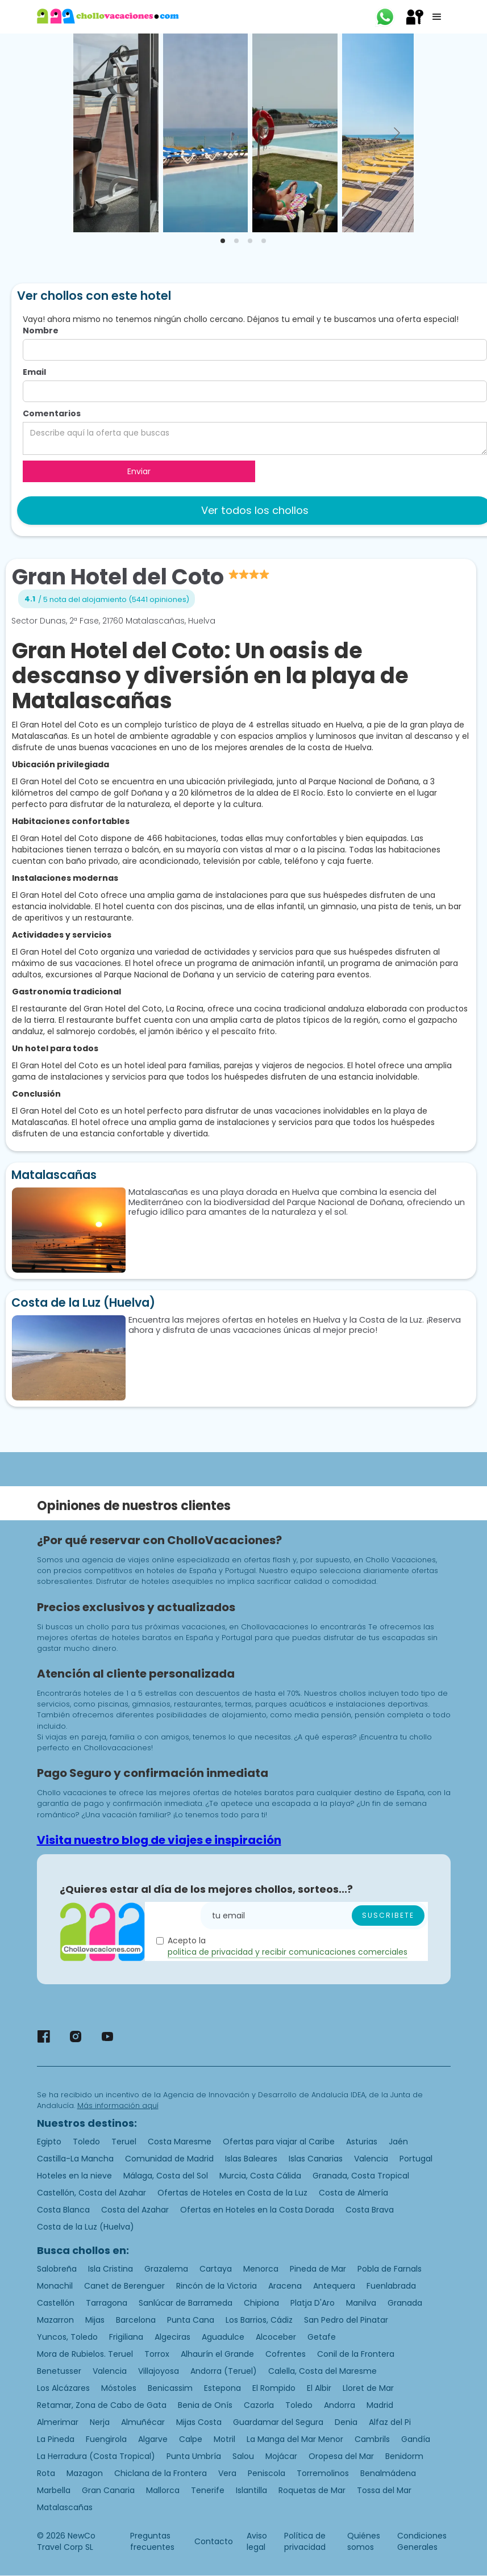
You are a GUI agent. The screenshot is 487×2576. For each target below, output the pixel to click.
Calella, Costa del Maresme (322, 2371)
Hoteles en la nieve (74, 2175)
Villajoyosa (158, 2371)
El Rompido (273, 2388)
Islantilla (251, 2490)
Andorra (339, 2405)
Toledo (86, 2141)
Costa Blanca (63, 2209)
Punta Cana (190, 2320)
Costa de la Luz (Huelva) (85, 2226)
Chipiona (261, 2303)
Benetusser (59, 2371)
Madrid (380, 2405)
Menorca (260, 2268)
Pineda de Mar (318, 2268)
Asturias (361, 2141)
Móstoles (118, 2388)
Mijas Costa (199, 2422)
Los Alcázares (63, 2388)
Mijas (95, 2320)
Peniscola (266, 2473)
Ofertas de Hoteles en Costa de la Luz (232, 2192)
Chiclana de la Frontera (160, 2473)
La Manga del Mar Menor (295, 2439)
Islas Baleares (251, 2158)
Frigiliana (126, 2337)
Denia (346, 2422)
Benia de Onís (205, 2405)
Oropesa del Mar (341, 2456)
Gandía (415, 2439)
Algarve (153, 2439)
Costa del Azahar (135, 2209)
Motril (224, 2439)
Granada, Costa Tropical (361, 2175)
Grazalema (166, 2268)
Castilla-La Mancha (75, 2158)
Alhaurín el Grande (217, 2354)
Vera (227, 2473)
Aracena (285, 2285)
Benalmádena (388, 2473)
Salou (243, 2456)
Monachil (55, 2285)
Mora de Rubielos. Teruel (85, 2354)
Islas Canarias (316, 2158)
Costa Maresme (179, 2141)
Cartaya (215, 2268)
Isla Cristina (110, 2268)
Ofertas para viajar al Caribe (279, 2141)
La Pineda (55, 2439)
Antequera (334, 2285)
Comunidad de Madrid (169, 2158)
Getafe (321, 2337)
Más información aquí (118, 2105)
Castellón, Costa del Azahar (91, 2192)
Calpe (190, 2439)
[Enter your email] (314, 1915)
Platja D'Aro (312, 2303)
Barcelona (136, 2320)
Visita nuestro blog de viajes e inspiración (159, 1840)
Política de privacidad (305, 2541)
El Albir (319, 2388)
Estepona (222, 2388)
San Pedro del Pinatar (346, 2320)
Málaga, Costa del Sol (165, 2175)
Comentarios (52, 413)
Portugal (415, 2158)
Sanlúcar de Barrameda (185, 2303)
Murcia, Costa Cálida (260, 2175)
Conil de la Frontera (355, 2354)
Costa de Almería (353, 2192)
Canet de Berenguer (124, 2285)
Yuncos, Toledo (67, 2337)
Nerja (100, 2422)
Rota (46, 2473)
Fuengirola (106, 2439)
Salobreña (57, 2268)
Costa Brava (370, 2209)
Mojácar (281, 2456)
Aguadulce (223, 2337)
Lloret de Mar (368, 2388)
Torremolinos (323, 2473)
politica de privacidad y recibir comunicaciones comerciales (287, 1952)
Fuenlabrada (391, 2285)
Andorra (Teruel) (223, 2371)
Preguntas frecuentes (152, 2541)
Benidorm (404, 2456)
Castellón (55, 2303)
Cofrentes (285, 2354)
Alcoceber (276, 2337)
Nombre (41, 330)
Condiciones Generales (422, 2541)
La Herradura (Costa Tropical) (96, 2456)
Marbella (53, 2490)
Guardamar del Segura (278, 2422)
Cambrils (372, 2439)
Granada (405, 2303)
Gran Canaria (108, 2490)
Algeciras (172, 2337)
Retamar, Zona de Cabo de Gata (102, 2405)
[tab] (223, 240)
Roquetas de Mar (312, 2490)
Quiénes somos (363, 2541)
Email (34, 372)
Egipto (49, 2141)
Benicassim (170, 2388)
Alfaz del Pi (390, 2422)
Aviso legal (257, 2541)
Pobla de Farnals (389, 2268)
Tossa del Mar (384, 2490)
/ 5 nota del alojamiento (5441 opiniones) (113, 599)
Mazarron (55, 2320)
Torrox (156, 2354)
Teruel (123, 2141)
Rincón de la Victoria (216, 2285)
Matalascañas (65, 2507)
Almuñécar (143, 2422)
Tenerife (207, 2490)
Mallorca (163, 2490)
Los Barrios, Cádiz (259, 2320)
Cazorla (259, 2405)
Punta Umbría (194, 2456)
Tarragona (106, 2303)
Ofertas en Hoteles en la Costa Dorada (257, 2209)
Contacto (213, 2541)
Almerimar (57, 2422)
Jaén (398, 2141)
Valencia (371, 2158)
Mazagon (84, 2473)
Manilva (361, 2303)
